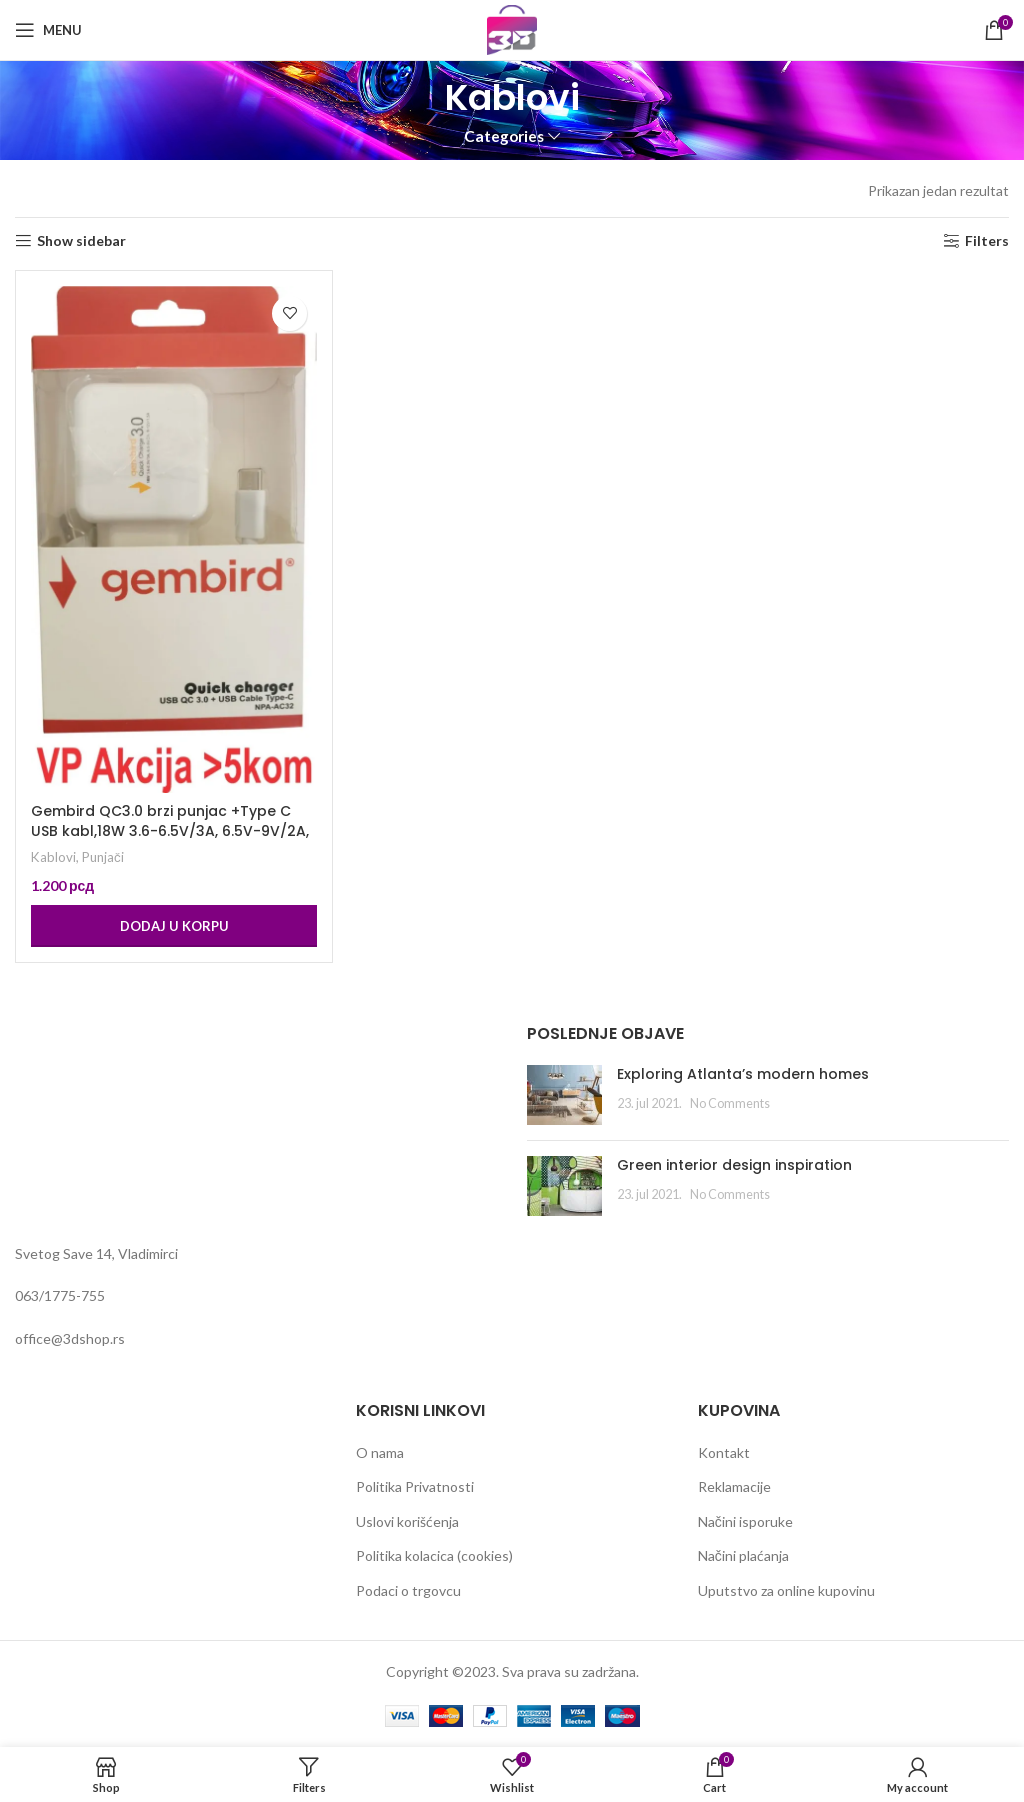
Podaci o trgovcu (408, 1590)
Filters (987, 241)
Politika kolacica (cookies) (434, 1555)
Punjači (103, 857)
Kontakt (724, 1452)
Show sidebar (81, 241)
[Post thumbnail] (564, 1095)
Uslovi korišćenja (407, 1521)
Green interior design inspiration (734, 1165)
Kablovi (53, 857)
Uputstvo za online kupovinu (786, 1590)
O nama (380, 1452)
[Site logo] (512, 28)
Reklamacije (734, 1486)
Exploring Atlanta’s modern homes (743, 1074)
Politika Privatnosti (415, 1486)
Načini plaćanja (743, 1555)
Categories (504, 136)
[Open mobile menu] (48, 30)
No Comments (730, 1103)
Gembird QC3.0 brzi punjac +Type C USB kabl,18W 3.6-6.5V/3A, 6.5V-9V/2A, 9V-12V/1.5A (170, 830)
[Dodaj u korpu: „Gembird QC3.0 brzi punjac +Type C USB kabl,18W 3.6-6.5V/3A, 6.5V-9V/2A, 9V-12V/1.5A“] (174, 926)
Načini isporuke (745, 1521)
